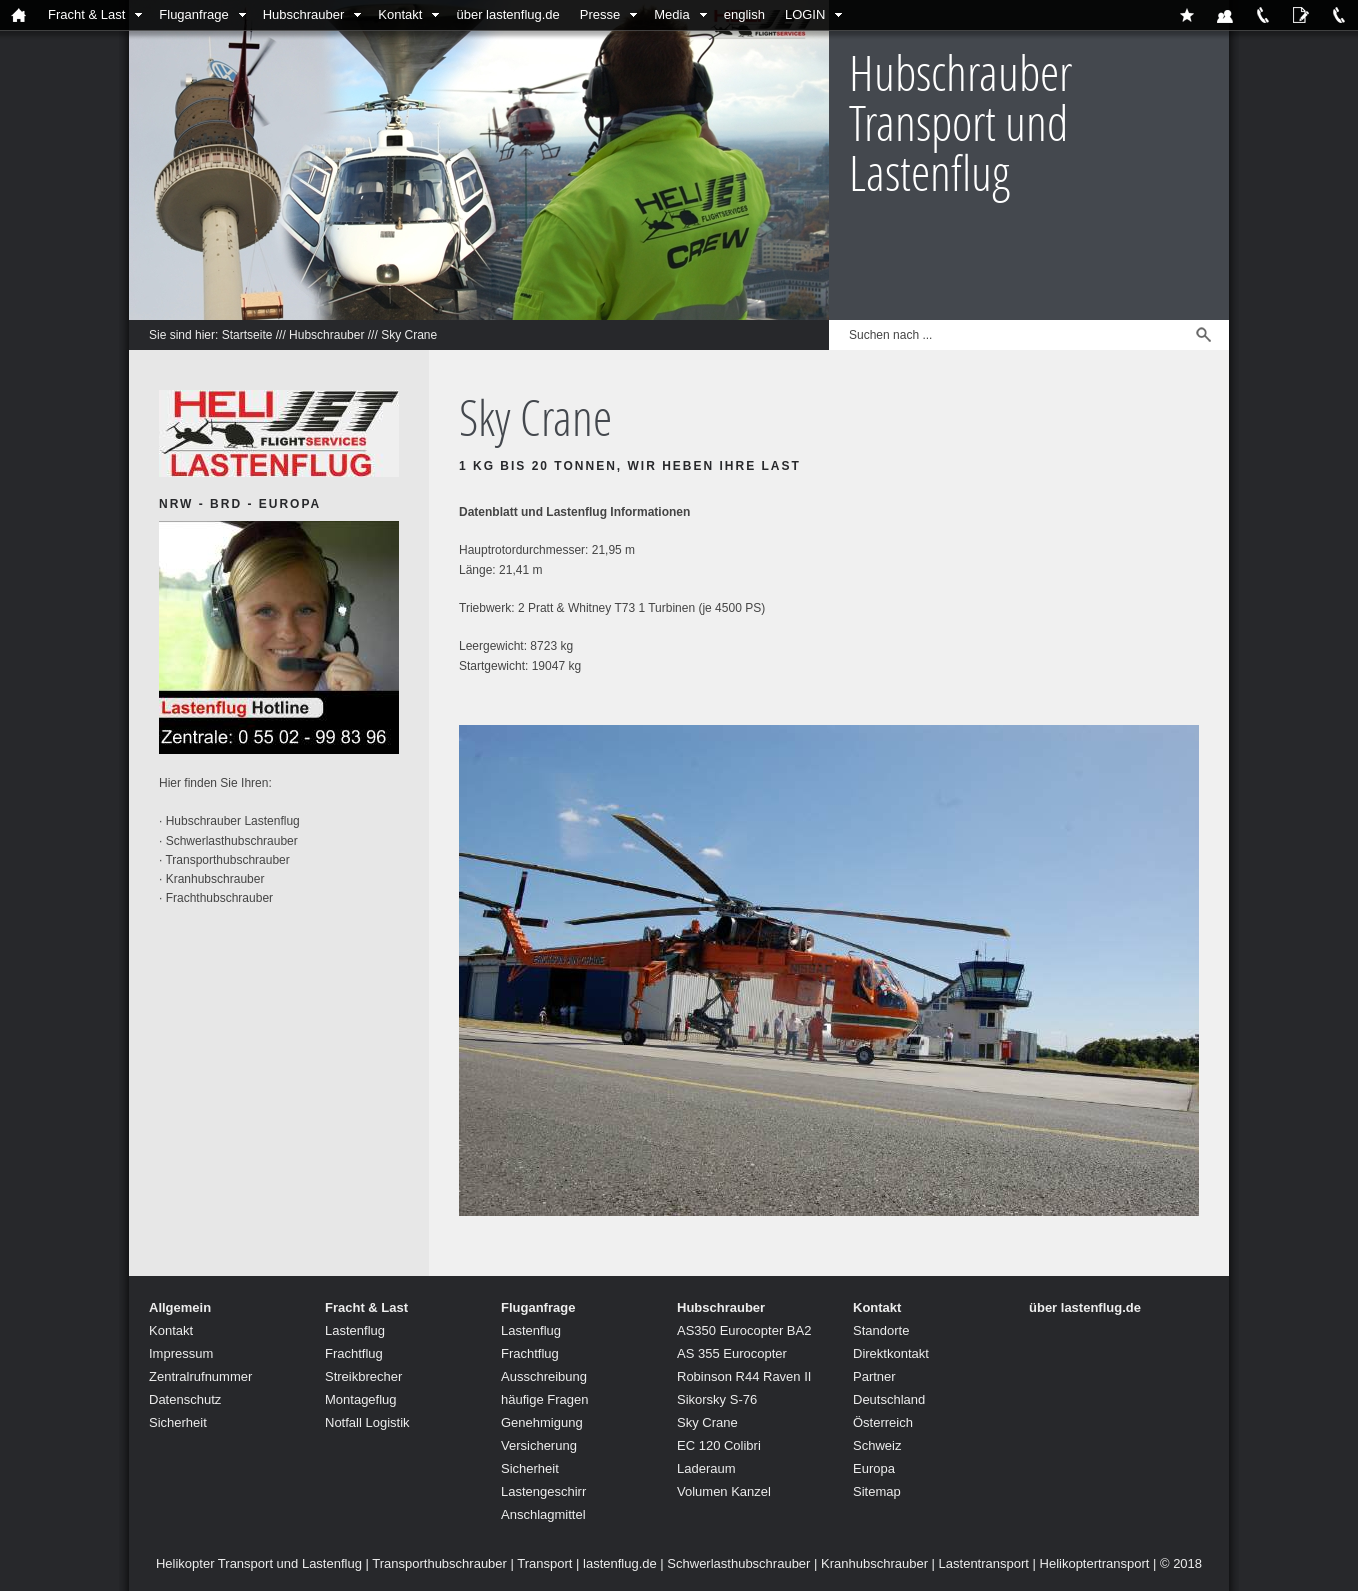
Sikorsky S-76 (717, 1399)
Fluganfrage (193, 14)
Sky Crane (409, 335)
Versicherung (539, 1445)
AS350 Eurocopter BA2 (744, 1330)
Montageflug (361, 1399)
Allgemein (180, 1307)
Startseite (247, 335)
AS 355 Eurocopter (732, 1353)
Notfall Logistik (367, 1422)
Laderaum (706, 1468)
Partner (874, 1376)
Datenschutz (185, 1399)
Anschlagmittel (543, 1514)
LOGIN (805, 14)
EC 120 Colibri (719, 1445)
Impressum (181, 1353)
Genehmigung (542, 1422)
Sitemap (877, 1491)
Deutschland (889, 1399)
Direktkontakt (891, 1353)
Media (671, 14)
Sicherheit (178, 1422)
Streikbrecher (363, 1376)
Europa (874, 1468)
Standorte (881, 1330)
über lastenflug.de (507, 14)
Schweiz (877, 1445)
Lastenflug (355, 1330)
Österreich (883, 1422)
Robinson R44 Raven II (744, 1376)
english (744, 14)
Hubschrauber (304, 14)
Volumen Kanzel (724, 1491)
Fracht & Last (86, 14)
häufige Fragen (544, 1399)
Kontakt (400, 14)
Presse (600, 14)
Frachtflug (354, 1353)
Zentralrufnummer (200, 1376)
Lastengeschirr (543, 1491)
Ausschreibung (544, 1376)
